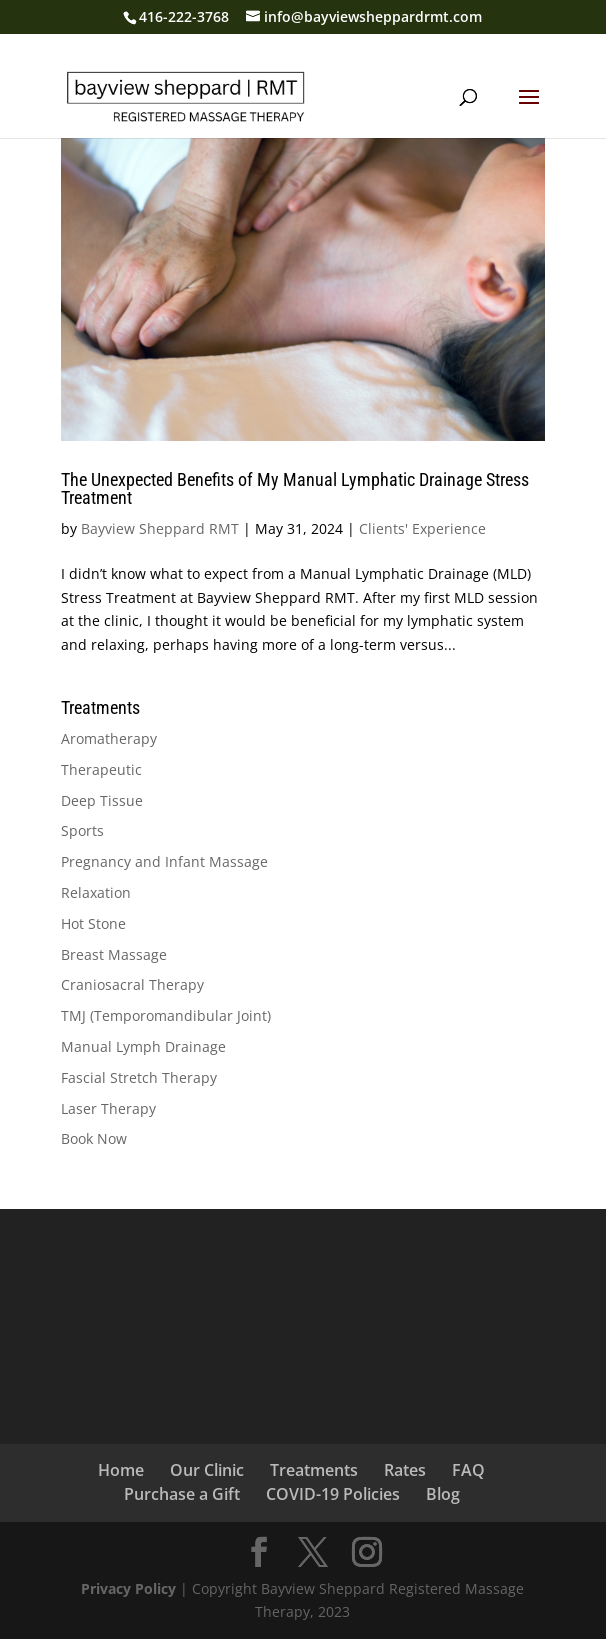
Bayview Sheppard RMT (160, 528)
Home (121, 1470)
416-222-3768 (184, 16)
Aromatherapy (109, 738)
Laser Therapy (108, 1108)
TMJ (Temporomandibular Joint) (166, 1015)
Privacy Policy (128, 1588)
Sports (82, 830)
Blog (443, 1494)
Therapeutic (101, 769)
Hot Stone (93, 923)
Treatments (314, 1470)
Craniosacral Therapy (132, 984)
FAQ (468, 1470)
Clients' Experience (422, 528)
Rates (405, 1470)
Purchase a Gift (182, 1494)
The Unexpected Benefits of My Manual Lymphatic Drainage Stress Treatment (295, 488)
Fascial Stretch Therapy (139, 1077)
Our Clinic (207, 1470)
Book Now (94, 1138)
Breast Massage (114, 954)
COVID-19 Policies (333, 1494)
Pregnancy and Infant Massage (164, 861)
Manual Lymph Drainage (143, 1046)
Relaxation (96, 892)
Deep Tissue (102, 800)
